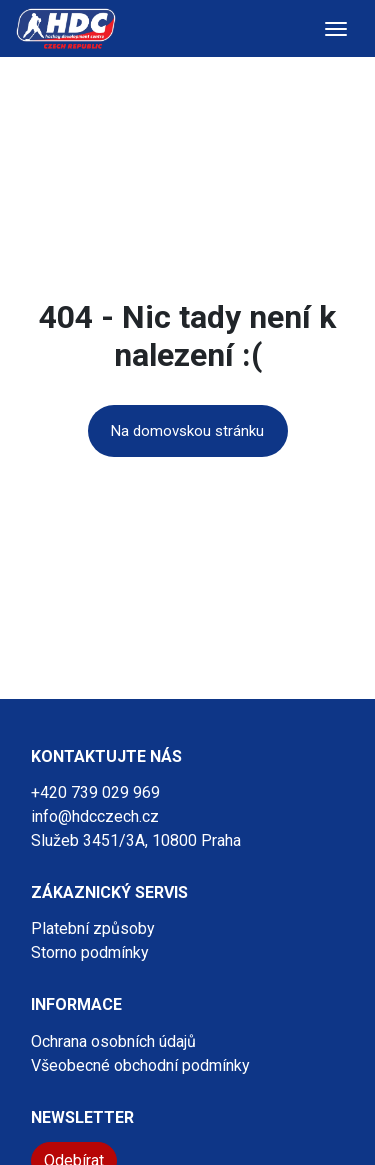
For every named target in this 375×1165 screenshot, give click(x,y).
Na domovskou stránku (187, 431)
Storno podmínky (90, 952)
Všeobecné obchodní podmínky (140, 1065)
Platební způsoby (93, 928)
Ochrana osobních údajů (113, 1041)
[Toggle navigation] (336, 29)
